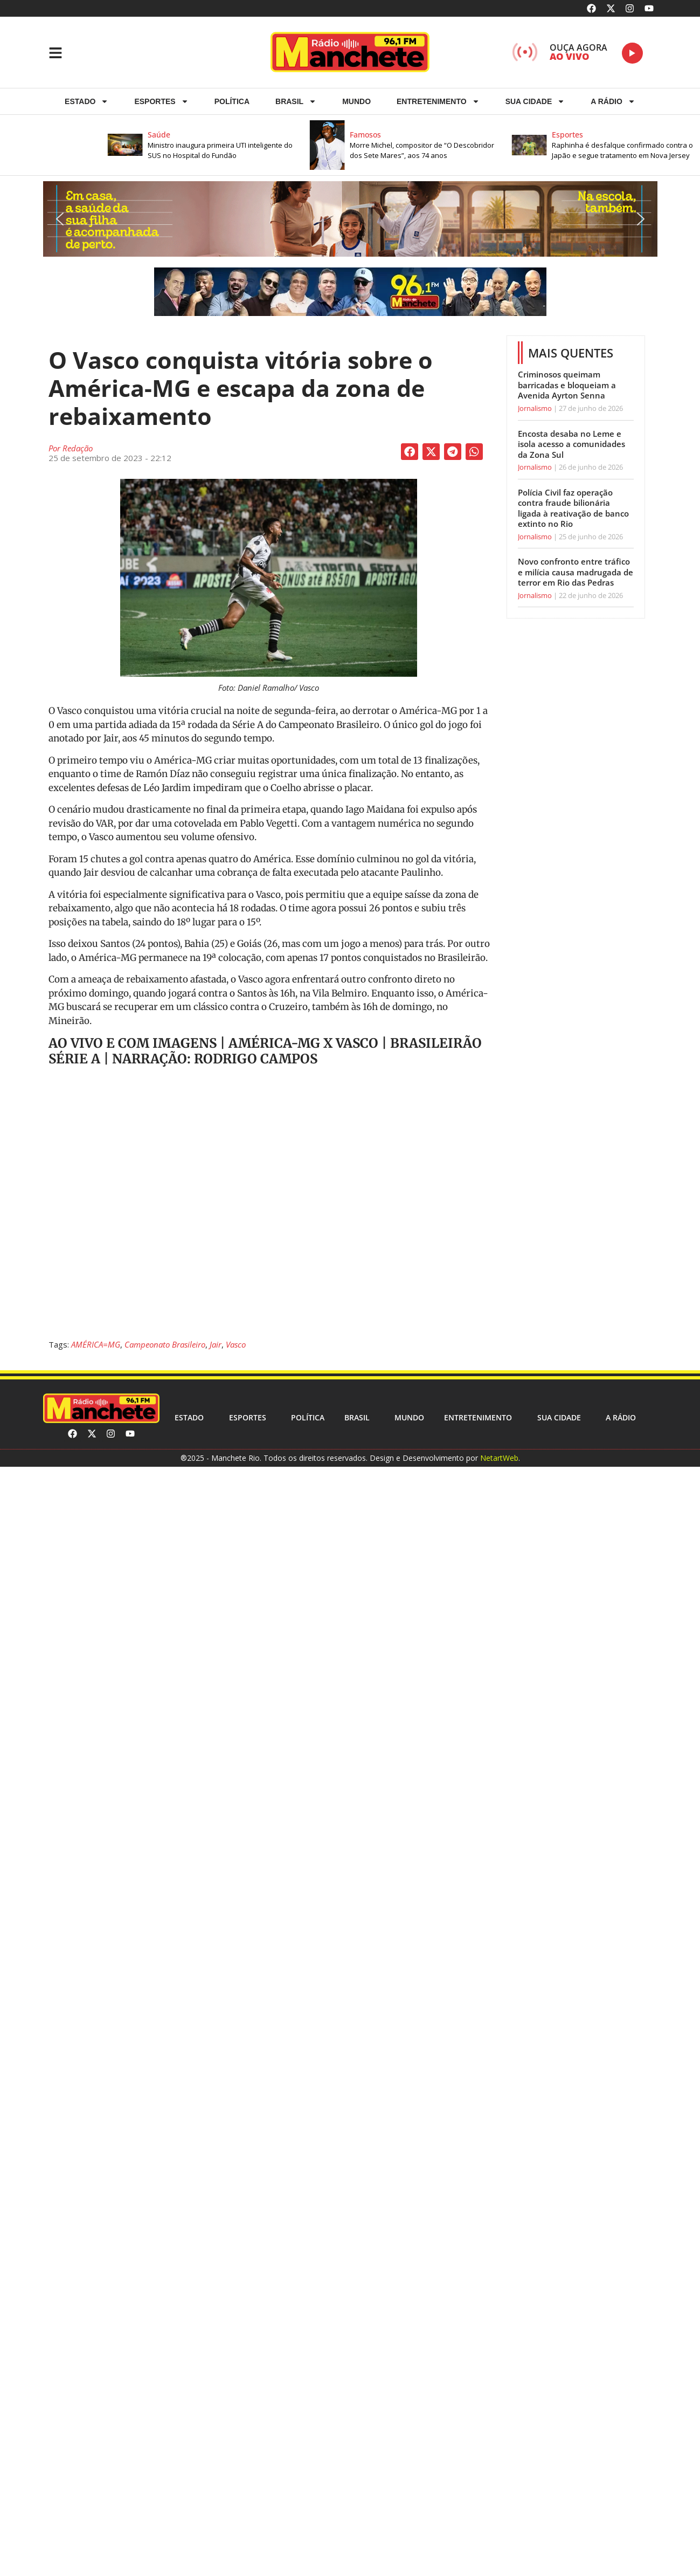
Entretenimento (438, 101)
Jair (215, 1344)
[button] (221, 145)
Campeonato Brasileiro (164, 1344)
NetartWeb (499, 1458)
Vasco (236, 1344)
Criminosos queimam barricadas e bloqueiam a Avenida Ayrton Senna (567, 385)
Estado (86, 101)
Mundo (356, 101)
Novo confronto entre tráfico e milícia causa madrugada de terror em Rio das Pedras (575, 572)
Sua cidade (535, 101)
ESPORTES (161, 101)
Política (231, 101)
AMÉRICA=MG (95, 1344)
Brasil (295, 101)
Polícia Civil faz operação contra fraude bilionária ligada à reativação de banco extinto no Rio (573, 508)
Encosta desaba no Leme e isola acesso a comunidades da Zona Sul (571, 444)
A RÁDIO (613, 101)
